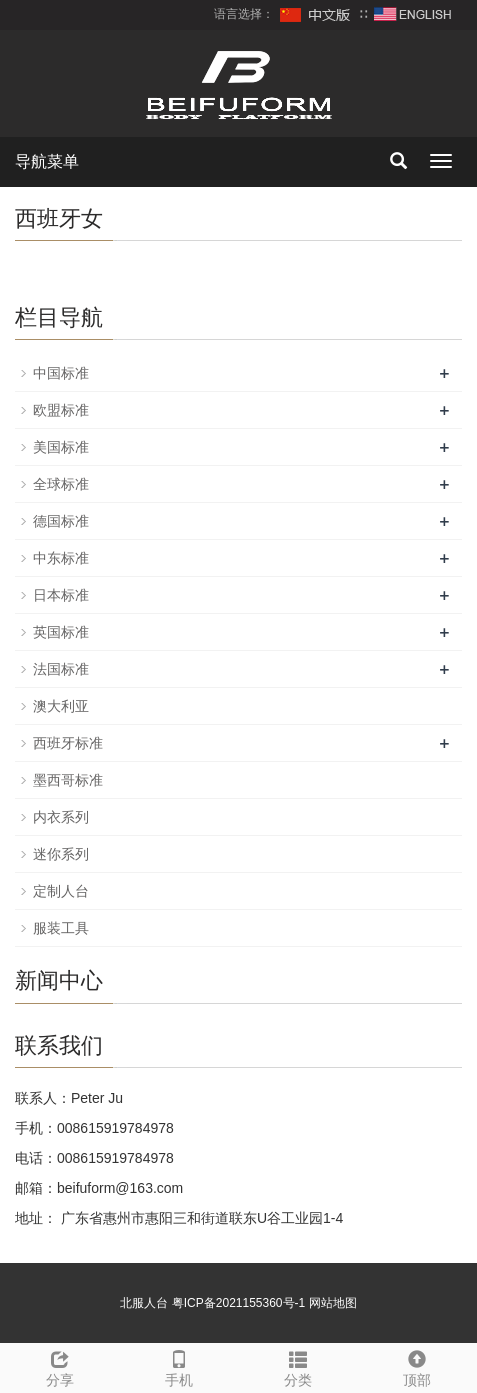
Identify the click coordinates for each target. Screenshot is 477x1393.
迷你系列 (61, 854)
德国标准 (61, 521)
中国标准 (61, 373)
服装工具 (61, 928)
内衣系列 (61, 817)
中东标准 (61, 558)
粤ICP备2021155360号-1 (238, 1303)
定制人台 (61, 891)
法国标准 (61, 669)
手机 (178, 1366)
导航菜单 (47, 161)
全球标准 (61, 484)
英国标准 (61, 632)
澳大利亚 (61, 706)
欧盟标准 (61, 410)
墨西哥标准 (68, 780)
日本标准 (61, 595)
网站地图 (333, 1303)
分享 (59, 1366)
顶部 (417, 1366)
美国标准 (61, 447)
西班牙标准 (68, 743)
